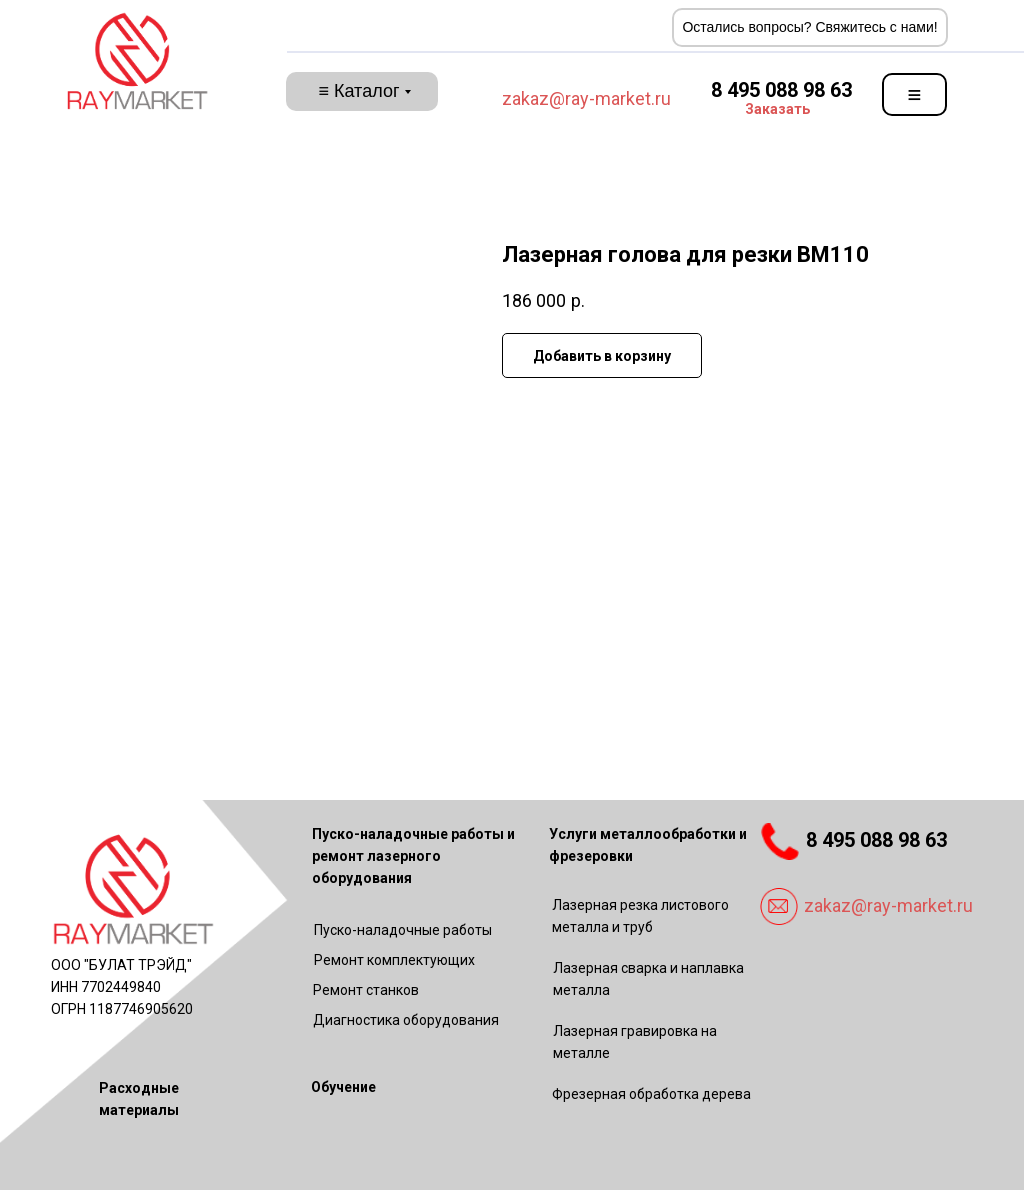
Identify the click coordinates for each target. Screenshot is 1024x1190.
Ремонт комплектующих (394, 960)
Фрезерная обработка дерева (651, 1094)
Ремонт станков (366, 990)
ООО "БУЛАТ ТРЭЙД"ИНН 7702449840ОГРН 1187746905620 (122, 987)
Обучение (343, 1087)
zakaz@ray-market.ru (586, 98)
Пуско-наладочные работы (403, 930)
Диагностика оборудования (406, 1020)
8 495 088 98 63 (781, 90)
